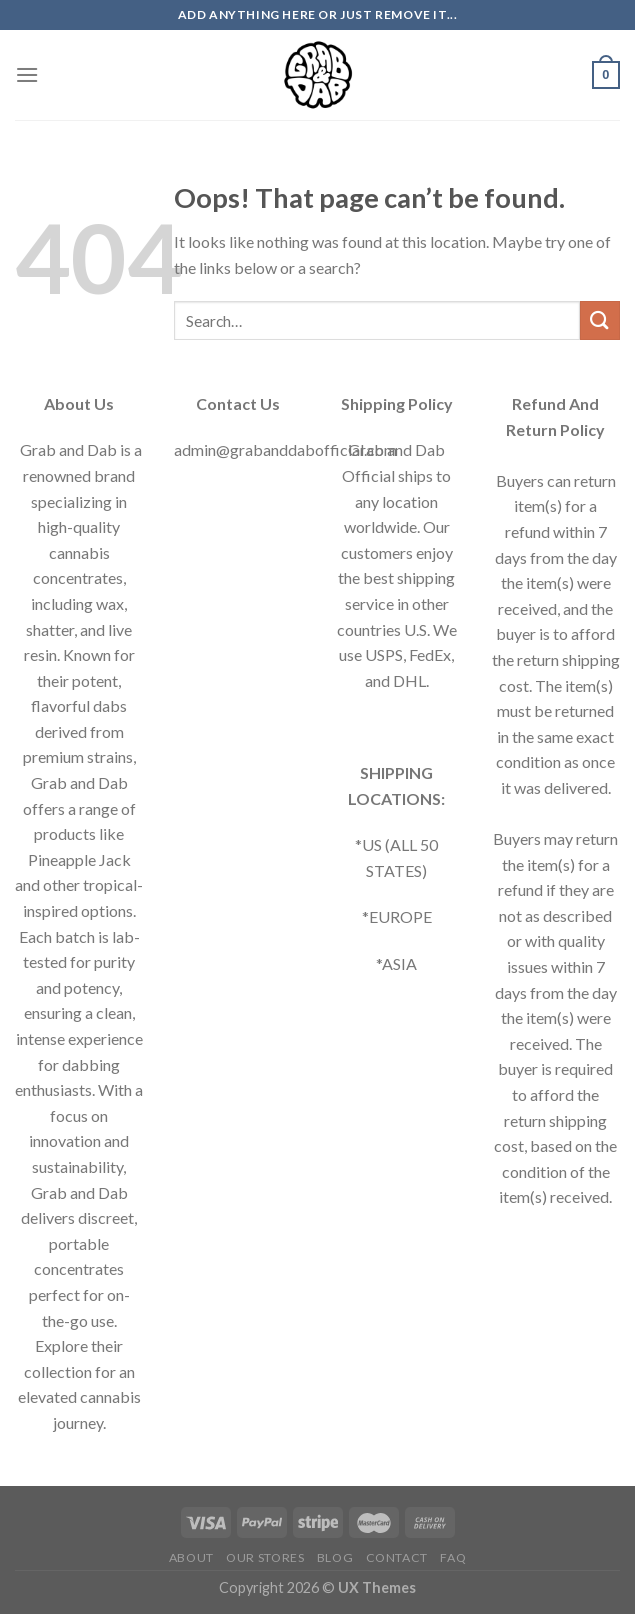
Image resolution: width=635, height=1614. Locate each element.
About (191, 1557)
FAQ (453, 1557)
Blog (335, 1557)
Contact (397, 1557)
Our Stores (265, 1557)
